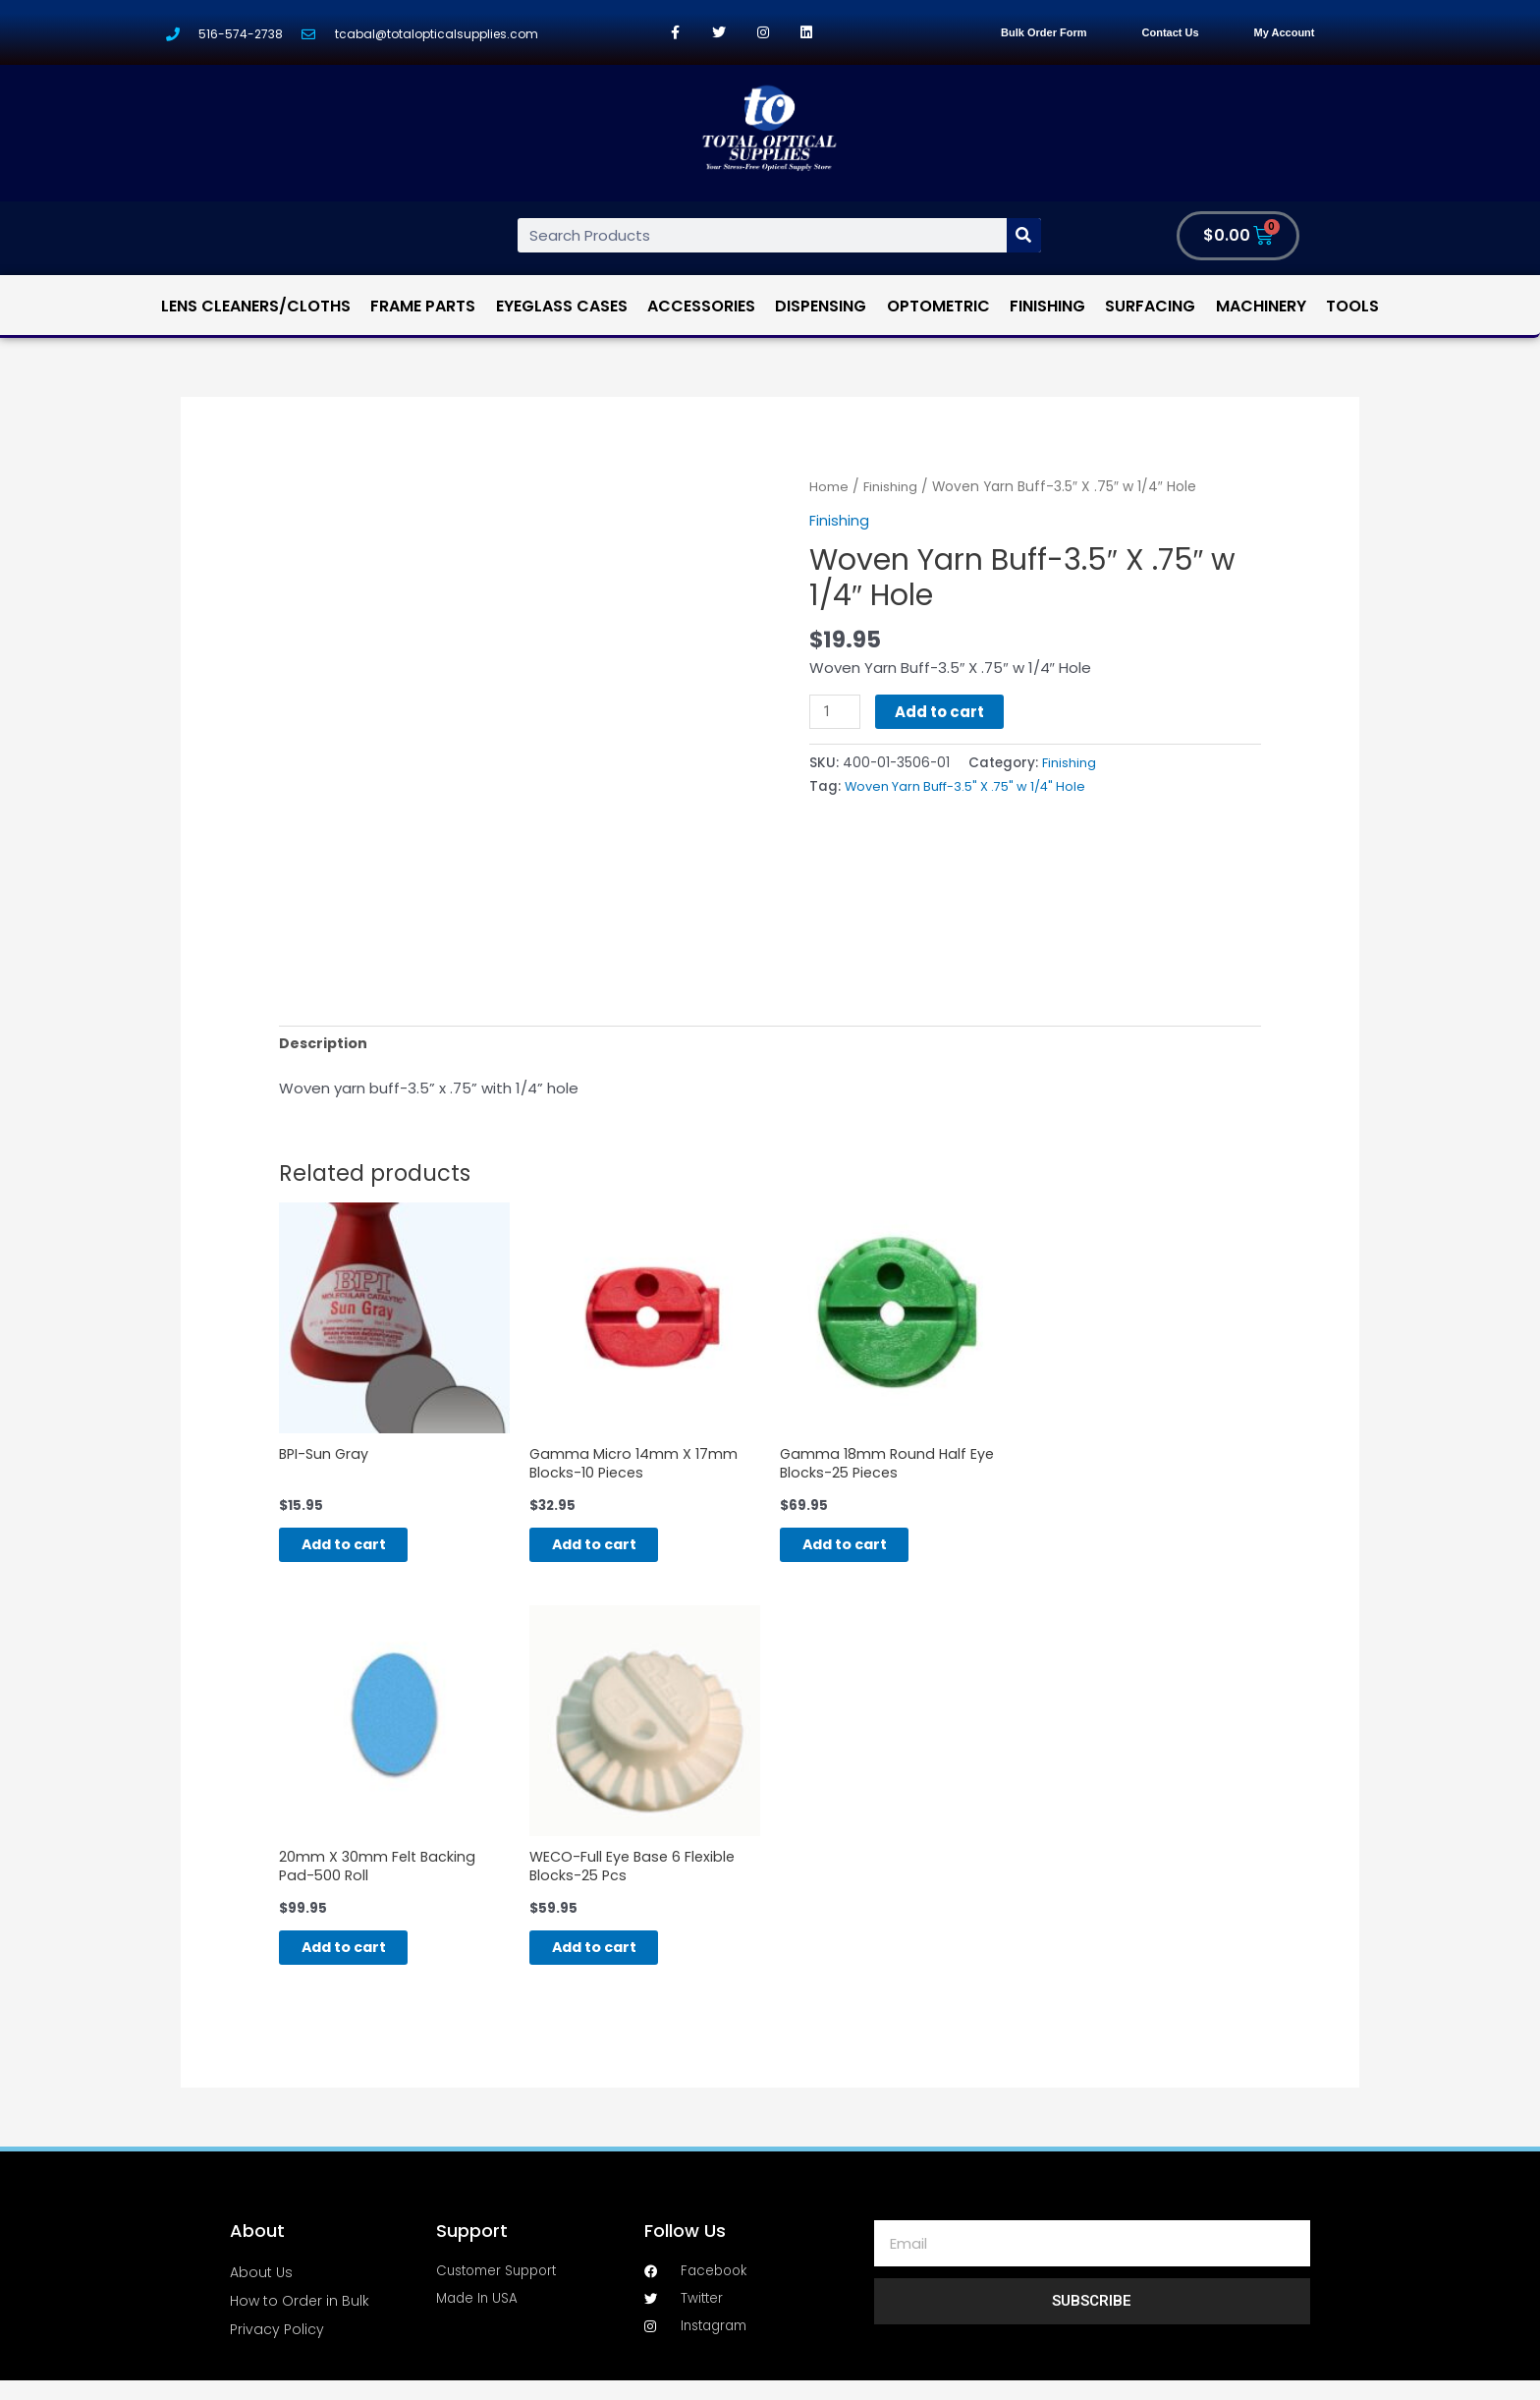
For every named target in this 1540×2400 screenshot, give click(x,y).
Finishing (1047, 306)
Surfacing (1150, 306)
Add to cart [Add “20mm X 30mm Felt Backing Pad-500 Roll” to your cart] (363, 1963)
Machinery (1261, 306)
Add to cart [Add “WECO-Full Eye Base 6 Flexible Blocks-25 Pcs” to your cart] (613, 1963)
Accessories (701, 306)
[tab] (324, 1045)
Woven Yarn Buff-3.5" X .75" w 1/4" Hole (973, 785)
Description (324, 1044)
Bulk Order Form (1043, 32)
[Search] (1024, 235)
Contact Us (1170, 32)
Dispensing (820, 306)
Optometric (938, 306)
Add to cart (941, 711)
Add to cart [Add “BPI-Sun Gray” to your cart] (363, 1552)
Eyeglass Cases (562, 306)
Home (829, 486)
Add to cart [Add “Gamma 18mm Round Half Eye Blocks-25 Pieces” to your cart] (863, 1552)
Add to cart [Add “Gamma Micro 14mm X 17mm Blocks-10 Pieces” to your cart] (613, 1552)
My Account (1284, 32)
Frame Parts (422, 306)
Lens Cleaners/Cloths (256, 306)
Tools (1352, 306)
